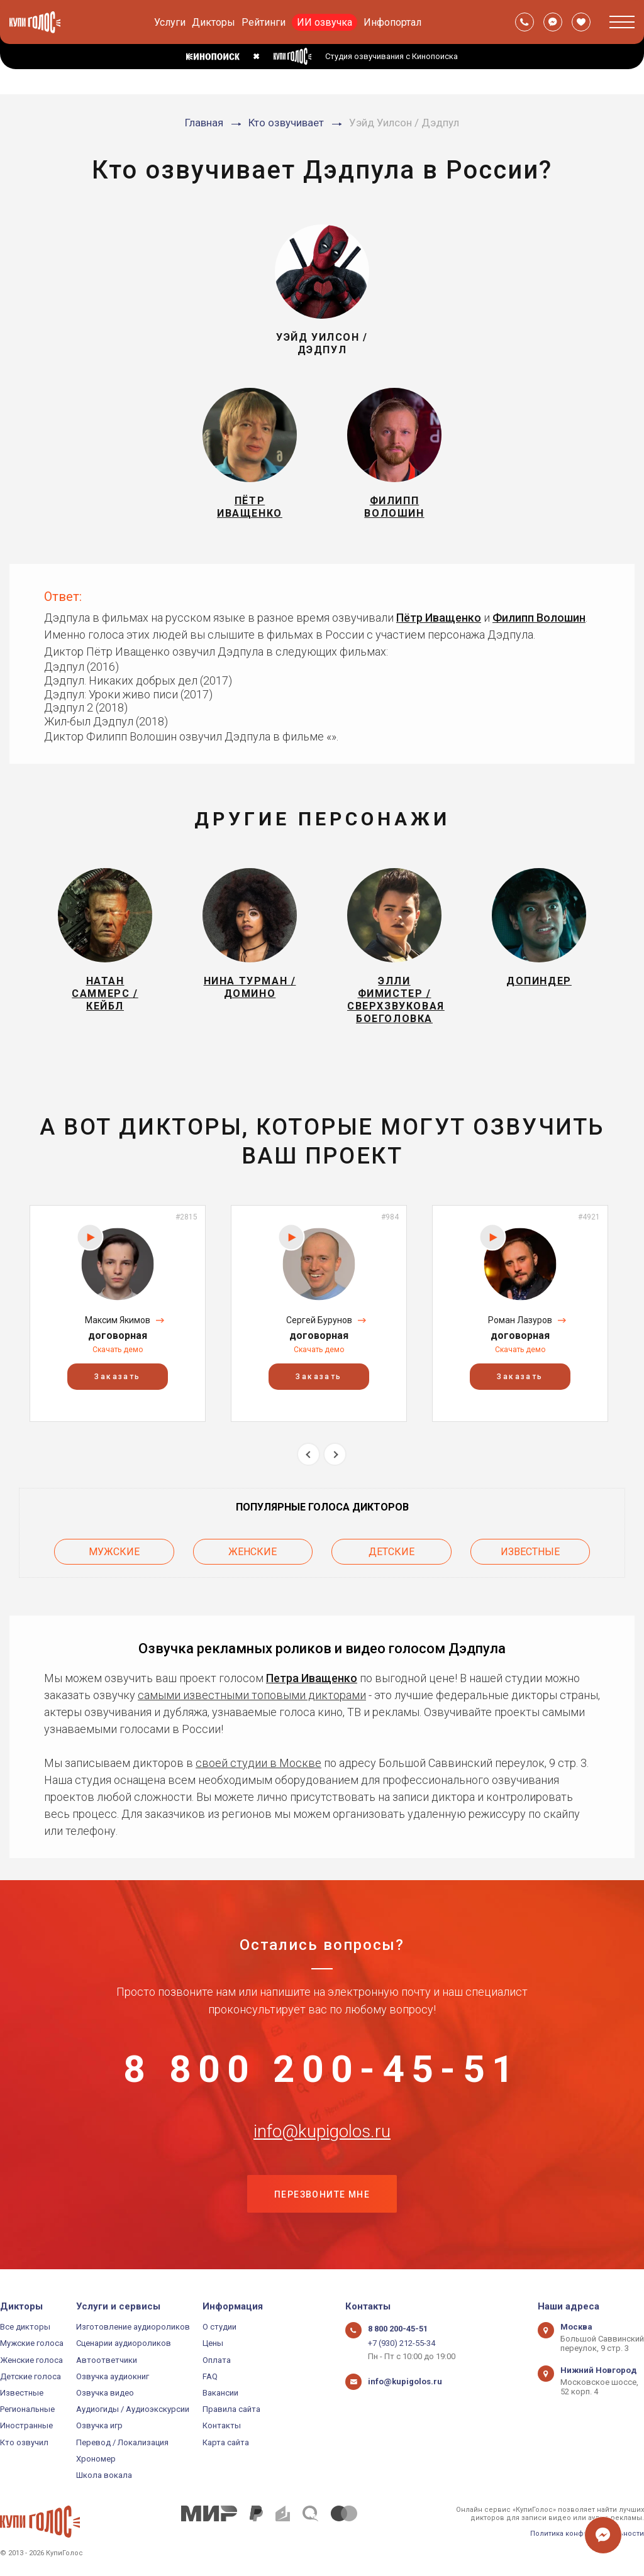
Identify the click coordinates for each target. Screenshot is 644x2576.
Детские (391, 1552)
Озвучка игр (99, 2425)
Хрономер (96, 2458)
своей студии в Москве (258, 1763)
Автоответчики (106, 2360)
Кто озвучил (24, 2442)
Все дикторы (25, 2326)
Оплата (217, 2360)
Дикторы (213, 22)
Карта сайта (226, 2442)
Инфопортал (392, 22)
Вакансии (220, 2392)
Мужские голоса (32, 2343)
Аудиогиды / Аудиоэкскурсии (132, 2409)
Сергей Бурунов (319, 1320)
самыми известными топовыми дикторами (252, 1695)
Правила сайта (231, 2409)
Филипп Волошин (539, 617)
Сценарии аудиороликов (123, 2343)
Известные (530, 1552)
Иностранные (26, 2425)
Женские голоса (31, 2360)
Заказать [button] (117, 1376)
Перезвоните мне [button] (322, 2194)
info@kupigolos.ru (322, 2131)
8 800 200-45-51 (322, 2069)
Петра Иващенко (311, 1678)
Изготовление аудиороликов (133, 2326)
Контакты (222, 2425)
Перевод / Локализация (122, 2442)
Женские (252, 1552)
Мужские (114, 1552)
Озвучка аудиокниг (112, 2376)
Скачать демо (117, 1349)
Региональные (27, 2409)
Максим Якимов (117, 1320)
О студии (219, 2326)
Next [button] (335, 1454)
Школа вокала (104, 2475)
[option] (118, 1313)
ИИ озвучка (324, 22)
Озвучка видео (105, 2392)
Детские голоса (30, 2376)
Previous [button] (308, 1454)
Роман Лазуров (520, 1320)
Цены (213, 2343)
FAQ (210, 2376)
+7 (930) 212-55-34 (401, 2343)
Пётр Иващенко (438, 617)
